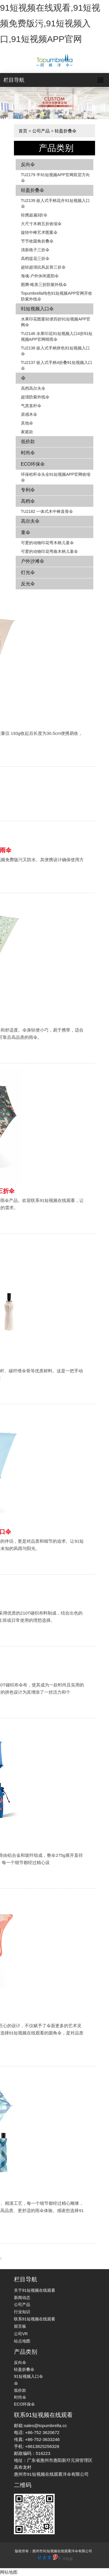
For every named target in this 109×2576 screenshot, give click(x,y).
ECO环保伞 (33, 464)
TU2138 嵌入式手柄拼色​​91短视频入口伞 (55, 351)
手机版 (67, 2559)
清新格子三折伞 (35, 249)
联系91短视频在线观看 (34, 2319)
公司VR (21, 2333)
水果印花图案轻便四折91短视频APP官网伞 (56, 322)
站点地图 (22, 2341)
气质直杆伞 (31, 405)
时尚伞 (28, 452)
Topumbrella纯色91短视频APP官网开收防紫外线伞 (56, 296)
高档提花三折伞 (35, 258)
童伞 (25, 532)
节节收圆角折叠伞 (37, 241)
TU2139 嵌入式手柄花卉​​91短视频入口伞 (55, 203)
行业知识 (22, 2311)
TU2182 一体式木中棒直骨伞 (47, 511)
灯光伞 (28, 572)
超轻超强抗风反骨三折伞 (43, 267)
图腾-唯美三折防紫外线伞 (44, 284)
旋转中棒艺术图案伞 (39, 232)
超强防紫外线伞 (35, 397)
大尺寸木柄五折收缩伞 (41, 223)
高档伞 (28, 501)
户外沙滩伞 (32, 561)
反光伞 (28, 583)
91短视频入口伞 (37, 308)
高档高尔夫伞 (33, 388)
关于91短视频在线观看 (34, 2290)
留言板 (20, 2326)
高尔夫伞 (30, 521)
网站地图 (8, 2572)
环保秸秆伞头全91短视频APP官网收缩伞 (56, 477)
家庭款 (27, 431)
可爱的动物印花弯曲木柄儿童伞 (49, 551)
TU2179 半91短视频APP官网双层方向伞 (55, 177)
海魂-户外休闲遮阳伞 (40, 276)
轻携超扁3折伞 (34, 215)
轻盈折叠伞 (65, 130)
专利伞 (28, 489)
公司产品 (41, 130)
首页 (23, 130)
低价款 (28, 441)
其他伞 (27, 423)
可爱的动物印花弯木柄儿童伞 (47, 542)
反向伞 (28, 164)
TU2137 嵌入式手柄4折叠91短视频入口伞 (56, 365)
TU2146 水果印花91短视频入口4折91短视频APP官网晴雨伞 (57, 336)
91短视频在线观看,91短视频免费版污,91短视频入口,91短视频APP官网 (50, 23)
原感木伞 (29, 414)
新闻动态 (22, 2297)
